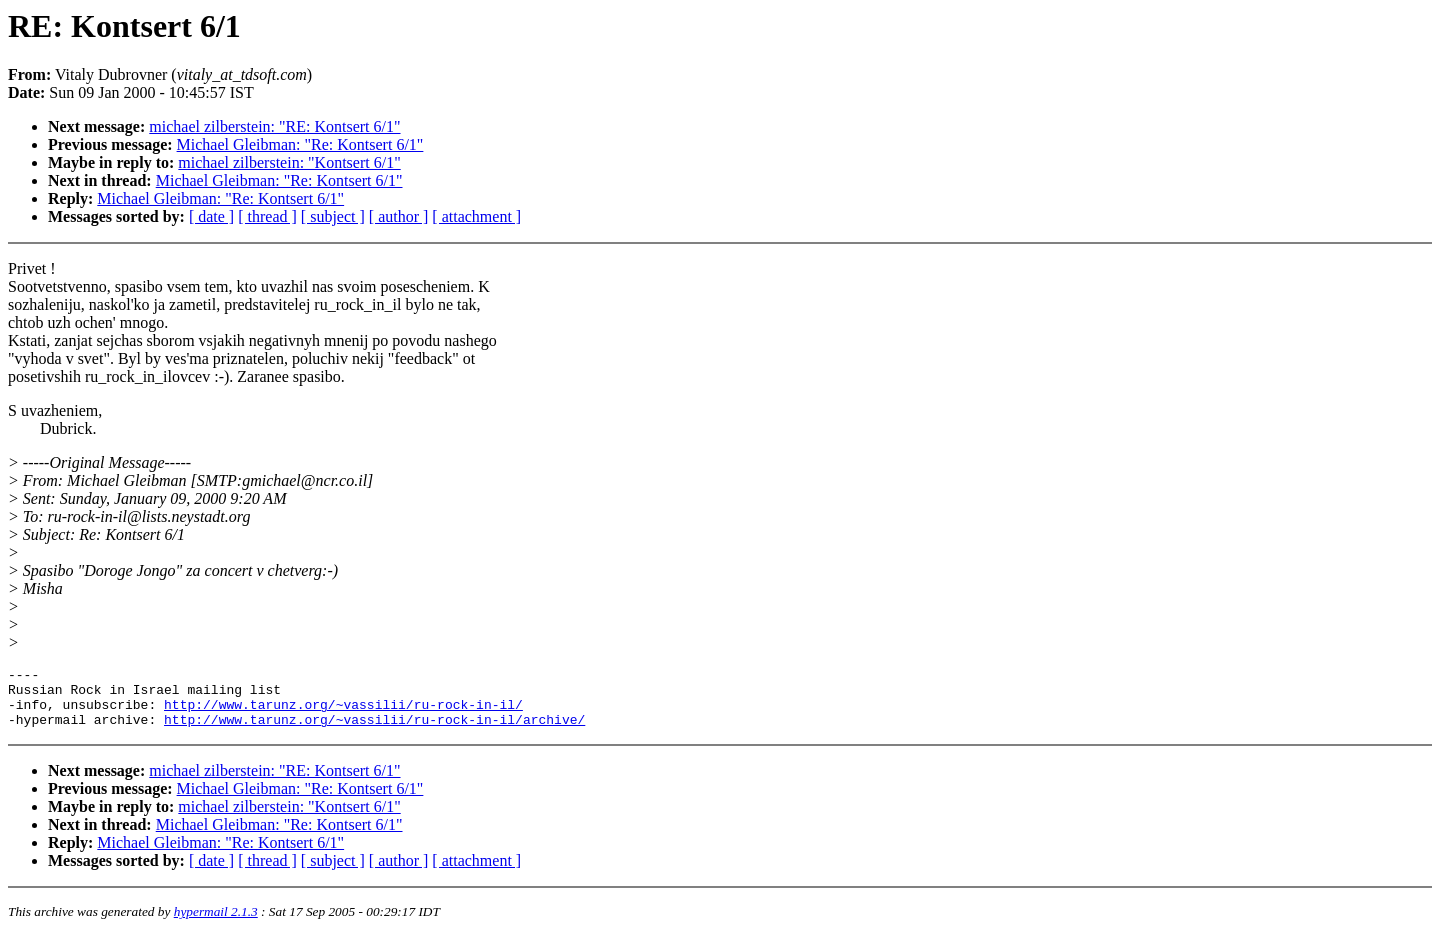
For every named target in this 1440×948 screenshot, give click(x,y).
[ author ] (399, 216)
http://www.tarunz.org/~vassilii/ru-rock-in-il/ (343, 713)
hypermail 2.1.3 (216, 923)
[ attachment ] (476, 216)
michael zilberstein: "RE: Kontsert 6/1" (274, 126)
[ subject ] (333, 216)
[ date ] (211, 216)
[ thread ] (267, 216)
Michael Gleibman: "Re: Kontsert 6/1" (300, 144)
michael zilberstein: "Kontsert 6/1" (289, 162)
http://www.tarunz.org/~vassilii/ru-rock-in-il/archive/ (374, 731)
